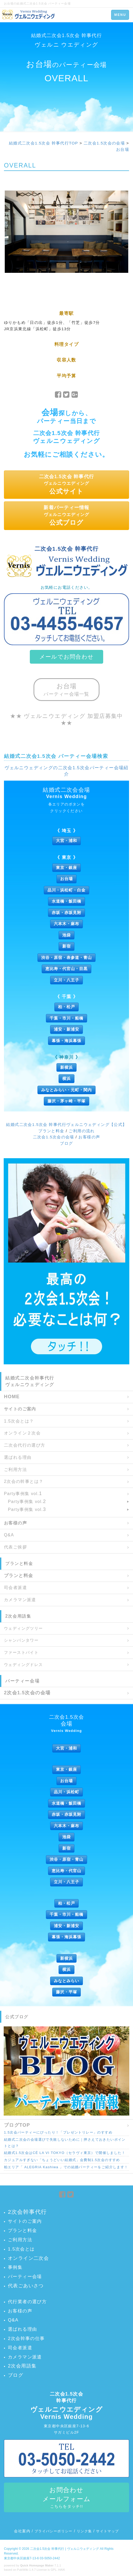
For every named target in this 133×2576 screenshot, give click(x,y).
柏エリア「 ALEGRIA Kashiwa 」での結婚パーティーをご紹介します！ (66, 2167)
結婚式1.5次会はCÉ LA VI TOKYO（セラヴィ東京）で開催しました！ (64, 2153)
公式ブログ (16, 2016)
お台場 (122, 149)
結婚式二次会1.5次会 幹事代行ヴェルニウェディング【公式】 (66, 1124)
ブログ (66, 1143)
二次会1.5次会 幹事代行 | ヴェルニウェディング (64, 2549)
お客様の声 (89, 1137)
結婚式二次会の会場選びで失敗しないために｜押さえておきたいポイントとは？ (65, 2143)
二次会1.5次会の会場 (104, 143)
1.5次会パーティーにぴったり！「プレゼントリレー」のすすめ (58, 2132)
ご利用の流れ (81, 1131)
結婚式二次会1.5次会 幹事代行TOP (43, 143)
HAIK (61, 2569)
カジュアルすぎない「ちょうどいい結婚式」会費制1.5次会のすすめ (62, 2160)
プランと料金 (51, 1131)
